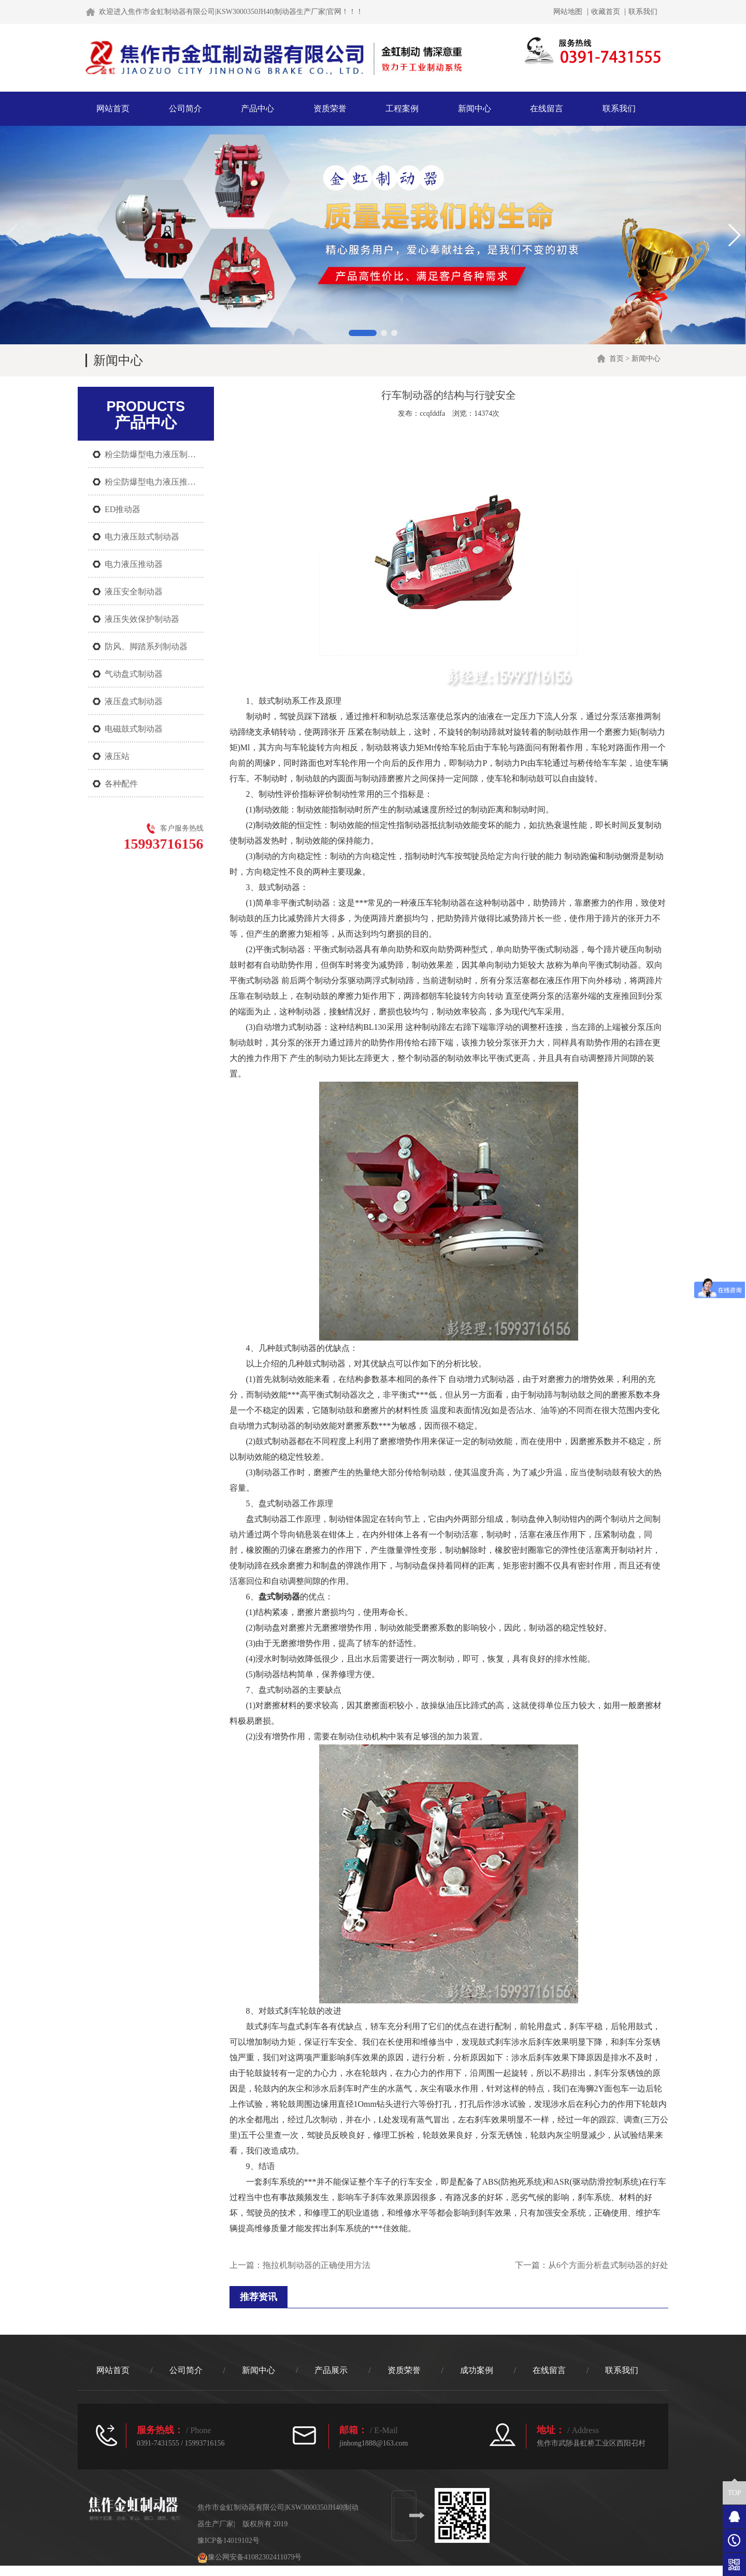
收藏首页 (605, 12)
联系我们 (642, 12)
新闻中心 (474, 108)
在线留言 (546, 108)
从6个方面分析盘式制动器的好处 (608, 2265)
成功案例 (476, 2370)
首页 (616, 358)
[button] (363, 333)
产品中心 (257, 108)
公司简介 (185, 108)
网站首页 (113, 108)
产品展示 (331, 2370)
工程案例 (402, 108)
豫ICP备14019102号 (228, 2540)
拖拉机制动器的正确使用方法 (316, 2265)
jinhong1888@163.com (373, 2443)
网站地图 (567, 12)
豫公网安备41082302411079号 (249, 2557)
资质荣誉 (330, 108)
